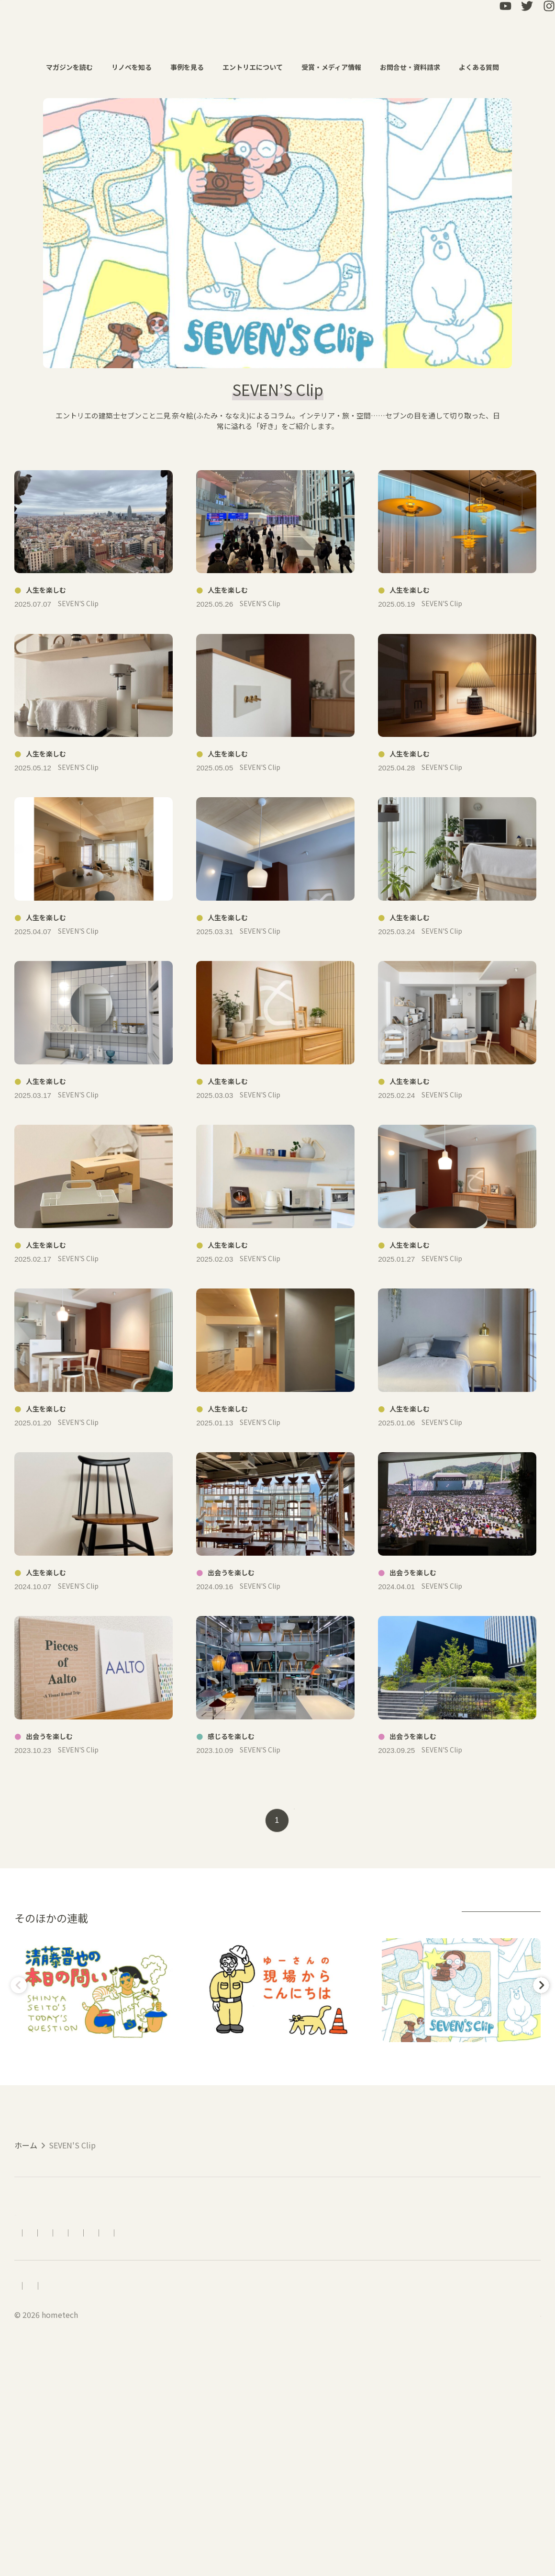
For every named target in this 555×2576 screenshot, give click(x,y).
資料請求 (341, 2431)
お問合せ (297, 2431)
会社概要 (76, 2498)
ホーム (25, 2314)
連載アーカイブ (499, 2071)
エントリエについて (257, 67)
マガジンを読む (74, 67)
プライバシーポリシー (145, 2498)
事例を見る (192, 67)
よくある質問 (484, 67)
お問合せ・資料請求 (415, 67)
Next (538, 2138)
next (317, 1972)
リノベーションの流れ (174, 2431)
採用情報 (29, 2498)
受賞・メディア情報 (336, 67)
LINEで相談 (390, 2431)
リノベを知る (136, 67)
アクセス (108, 2431)
